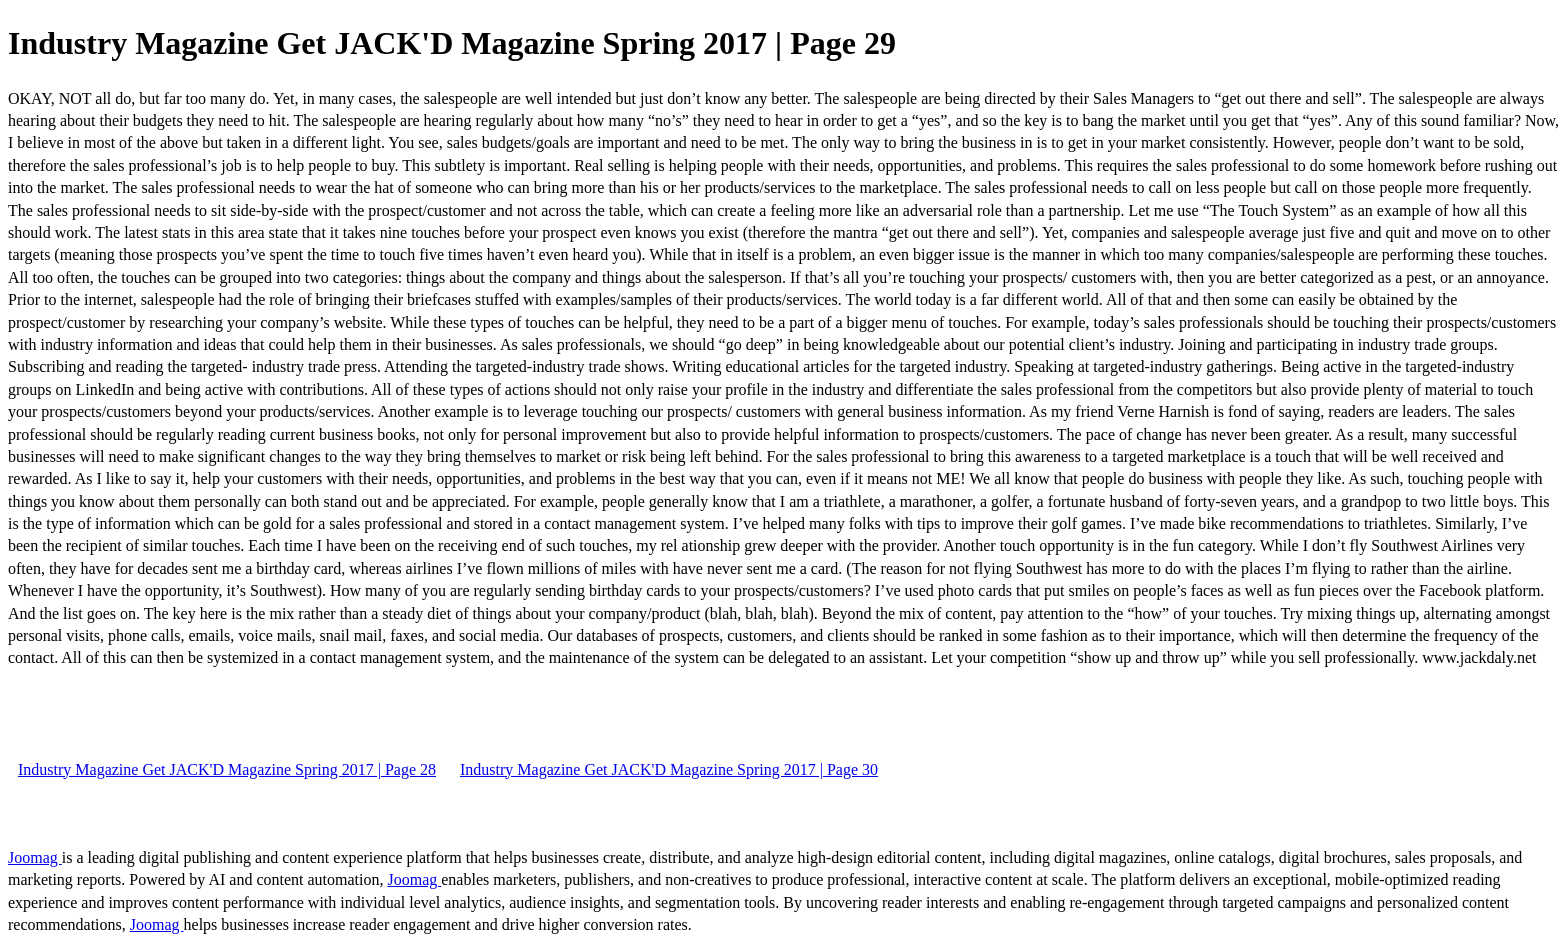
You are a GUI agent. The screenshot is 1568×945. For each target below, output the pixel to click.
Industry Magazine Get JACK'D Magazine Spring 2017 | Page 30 (669, 769)
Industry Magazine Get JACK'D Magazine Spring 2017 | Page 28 (227, 769)
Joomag (35, 857)
